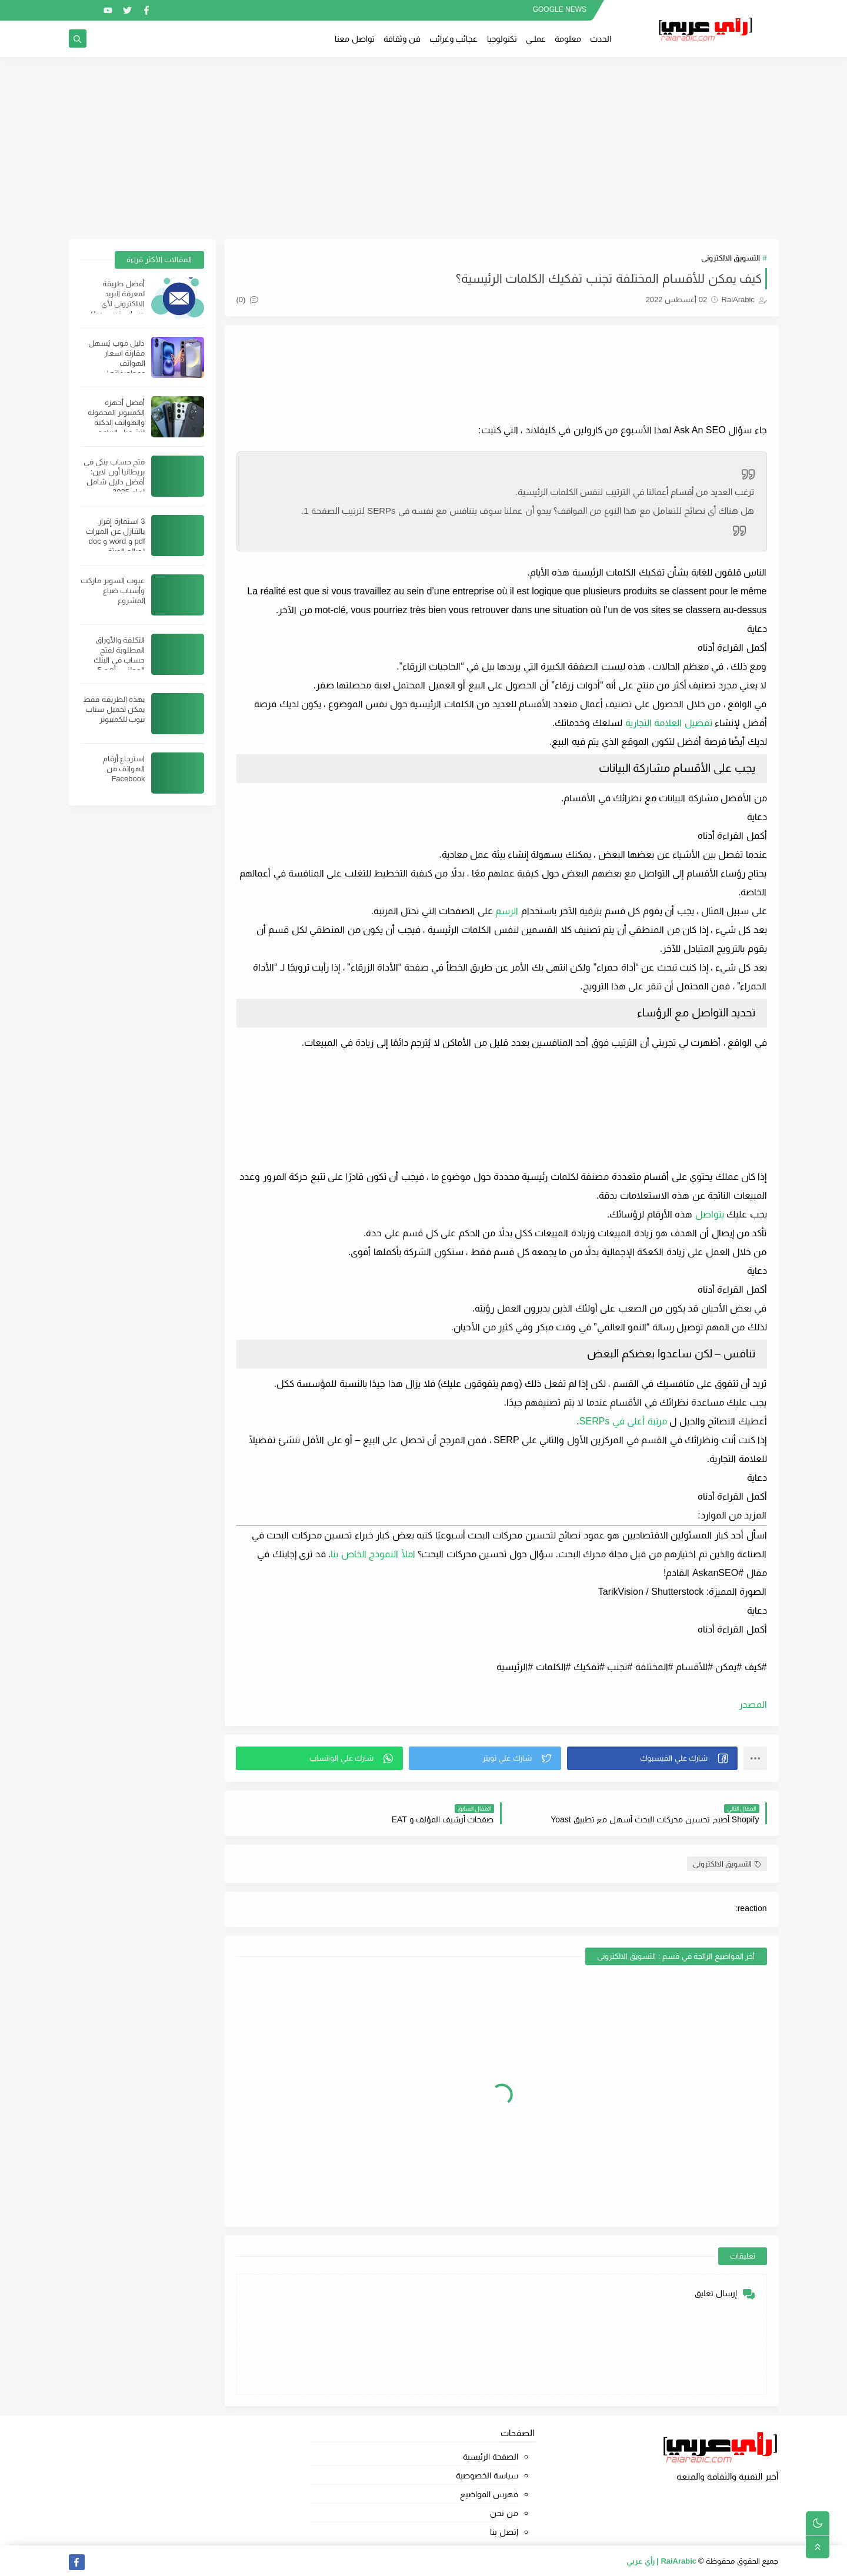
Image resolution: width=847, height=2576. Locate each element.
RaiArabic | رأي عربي (661, 2561)
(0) (247, 299)
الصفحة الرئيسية (490, 2456)
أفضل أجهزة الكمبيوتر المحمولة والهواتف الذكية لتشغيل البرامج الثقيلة (116, 422)
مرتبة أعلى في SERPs (623, 1421)
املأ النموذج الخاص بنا (373, 1554)
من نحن (504, 2513)
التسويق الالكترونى (731, 257)
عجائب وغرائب (453, 39)
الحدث (600, 39)
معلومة (568, 39)
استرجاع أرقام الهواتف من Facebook (124, 768)
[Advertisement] (423, 148)
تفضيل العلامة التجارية (668, 723)
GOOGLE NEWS (559, 9)
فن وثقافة (402, 39)
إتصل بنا (504, 2532)
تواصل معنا (355, 39)
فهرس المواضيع (489, 2494)
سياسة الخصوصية (487, 2475)
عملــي (536, 39)
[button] (652, 1758)
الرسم (506, 911)
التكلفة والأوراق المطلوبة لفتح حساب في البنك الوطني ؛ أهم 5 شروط (119, 659)
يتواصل (709, 1214)
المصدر (753, 1704)
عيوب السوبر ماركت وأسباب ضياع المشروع (113, 590)
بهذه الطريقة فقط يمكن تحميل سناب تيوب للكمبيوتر (114, 709)
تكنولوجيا (502, 39)
